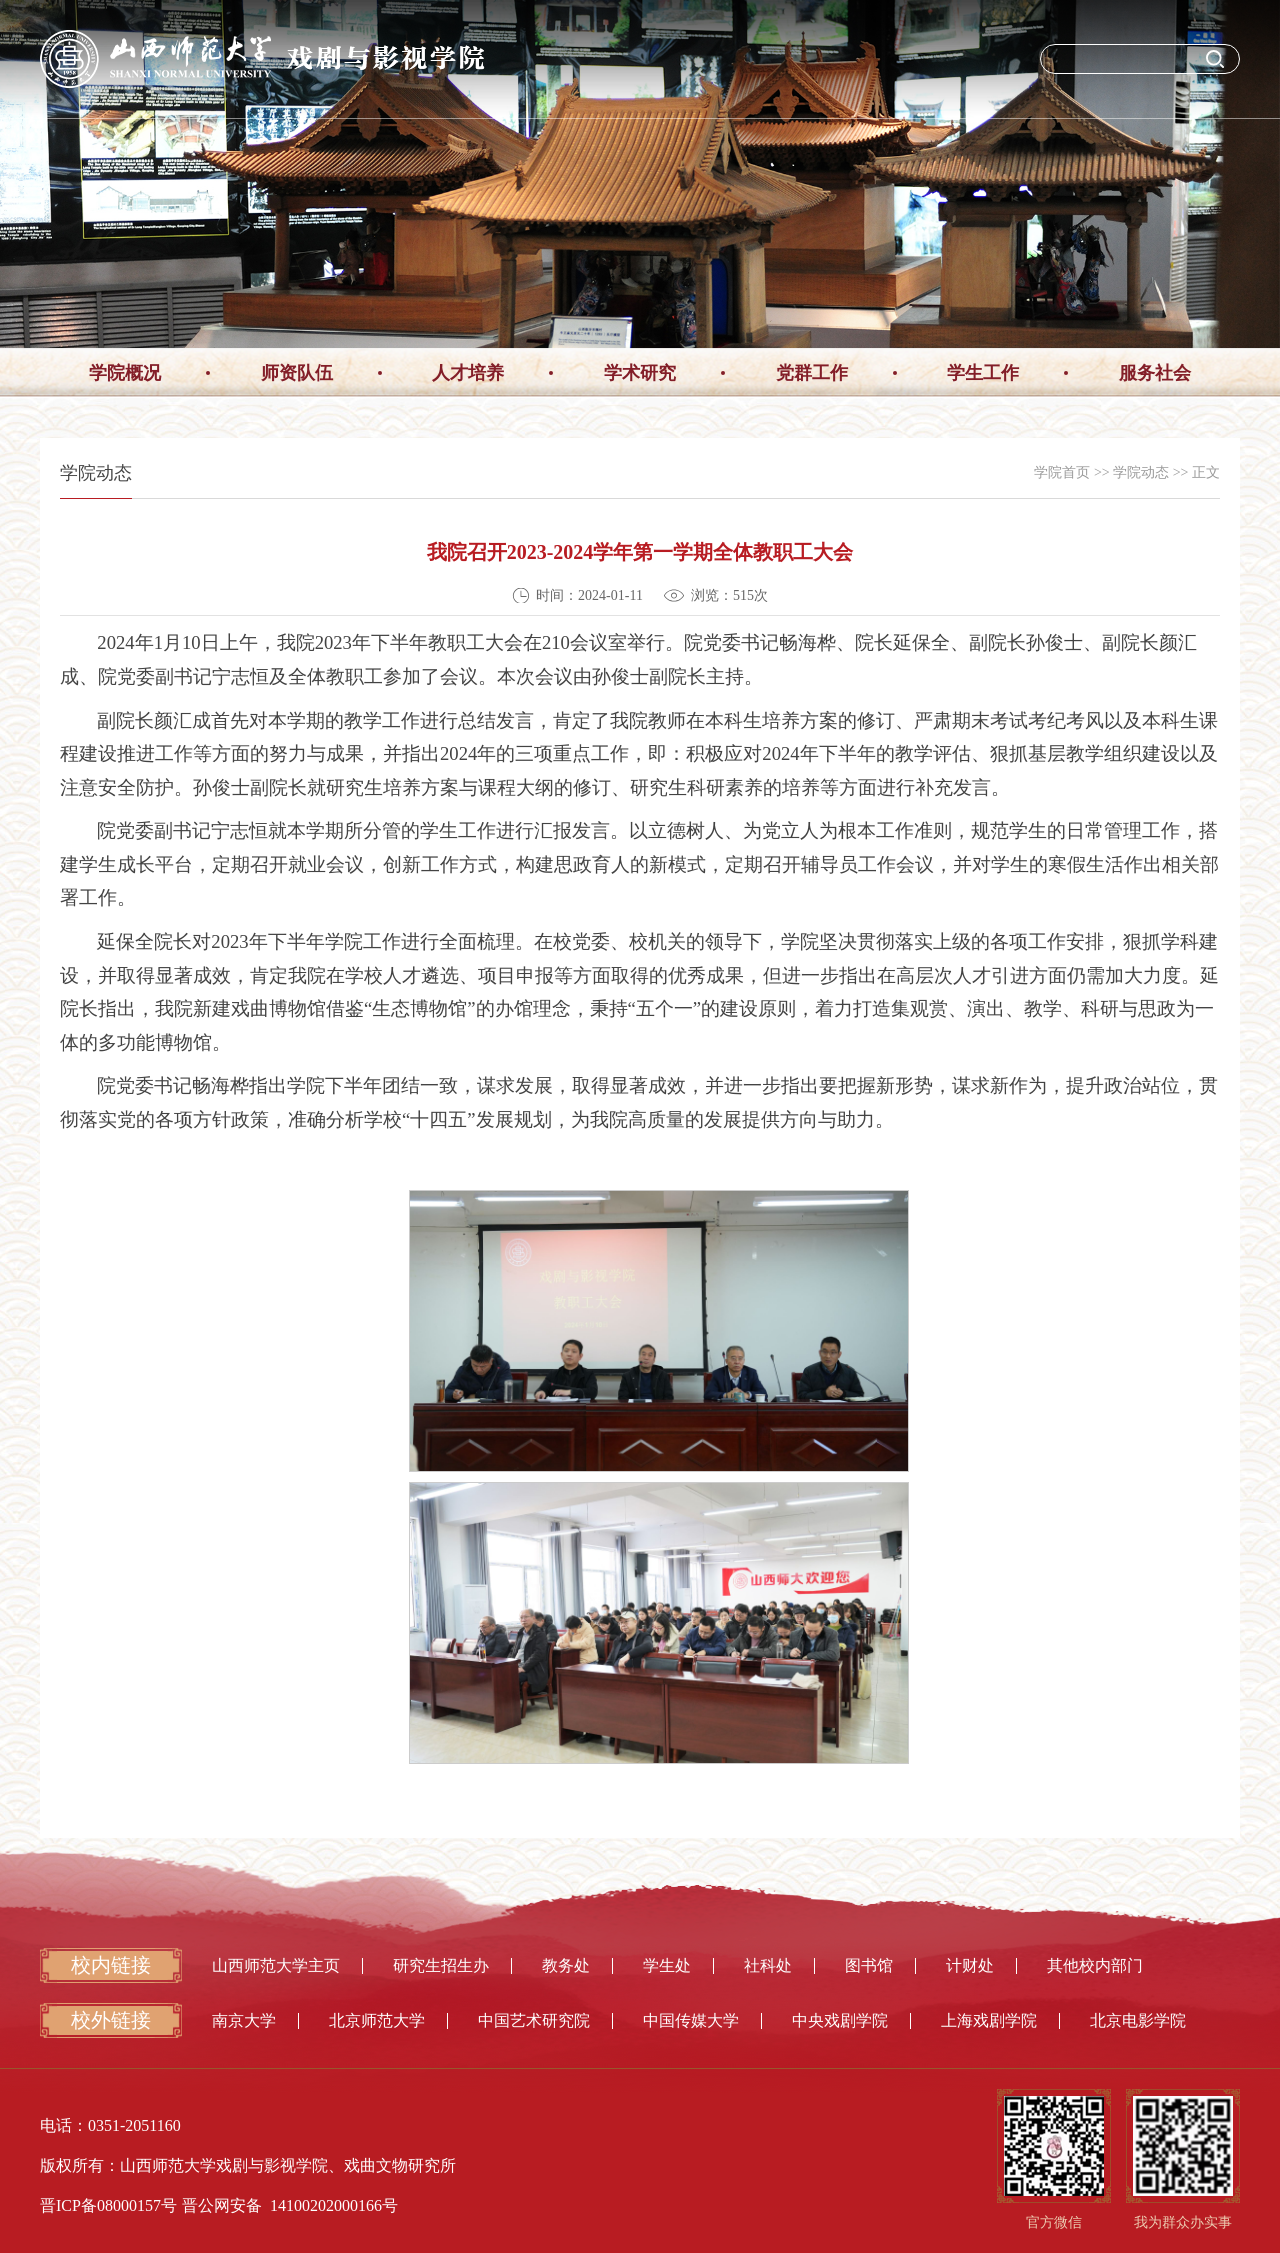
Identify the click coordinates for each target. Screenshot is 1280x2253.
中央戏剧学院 (840, 2020)
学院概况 (125, 373)
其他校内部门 (1095, 1965)
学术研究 (640, 373)
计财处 (970, 1965)
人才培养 (468, 373)
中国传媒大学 (691, 2020)
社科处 (768, 1965)
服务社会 (1155, 373)
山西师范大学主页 (276, 1965)
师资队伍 (297, 373)
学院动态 (1141, 472)
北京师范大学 (377, 2020)
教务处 (566, 1965)
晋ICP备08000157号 (108, 2205)
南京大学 (244, 2020)
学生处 (667, 1965)
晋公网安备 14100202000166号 (290, 2205)
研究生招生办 (441, 1965)
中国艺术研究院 (534, 2020)
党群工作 (812, 373)
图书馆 (869, 1965)
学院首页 (1062, 472)
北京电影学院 (1138, 2020)
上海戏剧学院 (989, 2020)
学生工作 (983, 373)
